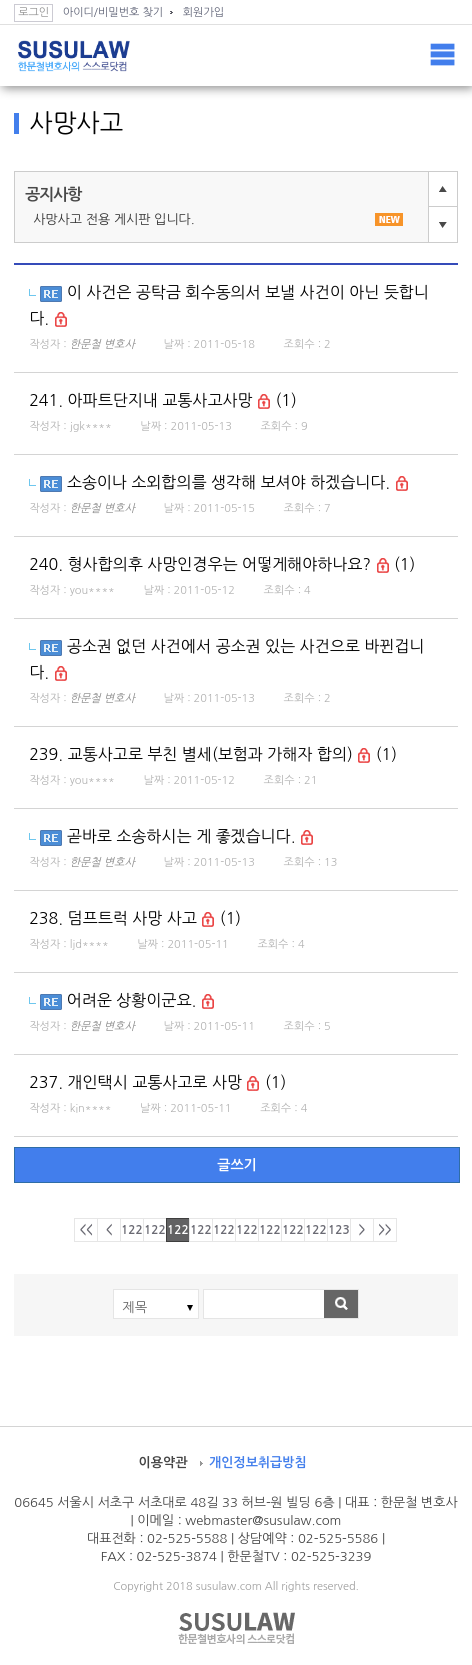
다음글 (443, 224)
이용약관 (162, 1462)
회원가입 (203, 12)
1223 (178, 1230)
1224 (201, 1230)
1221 (132, 1230)
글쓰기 (236, 1165)
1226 (247, 1230)
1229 (316, 1230)
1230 (339, 1230)
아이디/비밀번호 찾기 (113, 12)
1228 (293, 1230)
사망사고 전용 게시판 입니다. (218, 219)
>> (384, 1230)
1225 (224, 1230)
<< (85, 1230)
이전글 (443, 189)
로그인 (33, 12)
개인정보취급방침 (258, 1462)
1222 (155, 1230)
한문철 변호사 (102, 344)
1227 (270, 1230)
